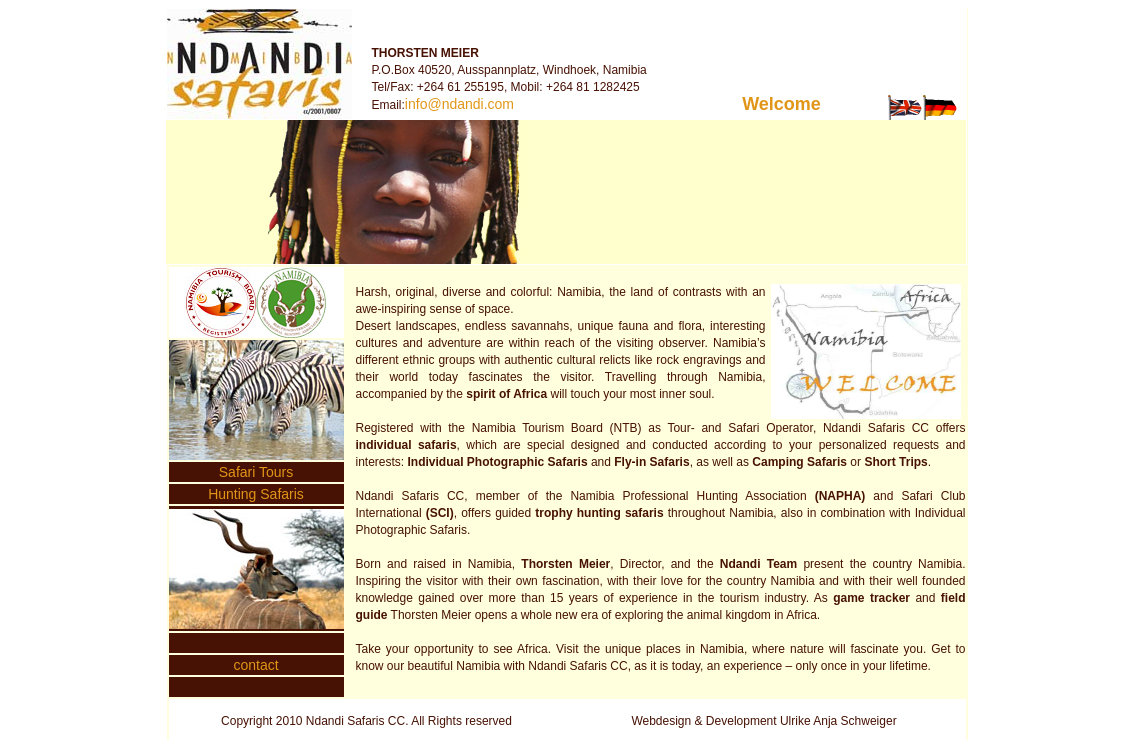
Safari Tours (256, 472)
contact (255, 665)
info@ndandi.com (459, 104)
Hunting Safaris (256, 494)
